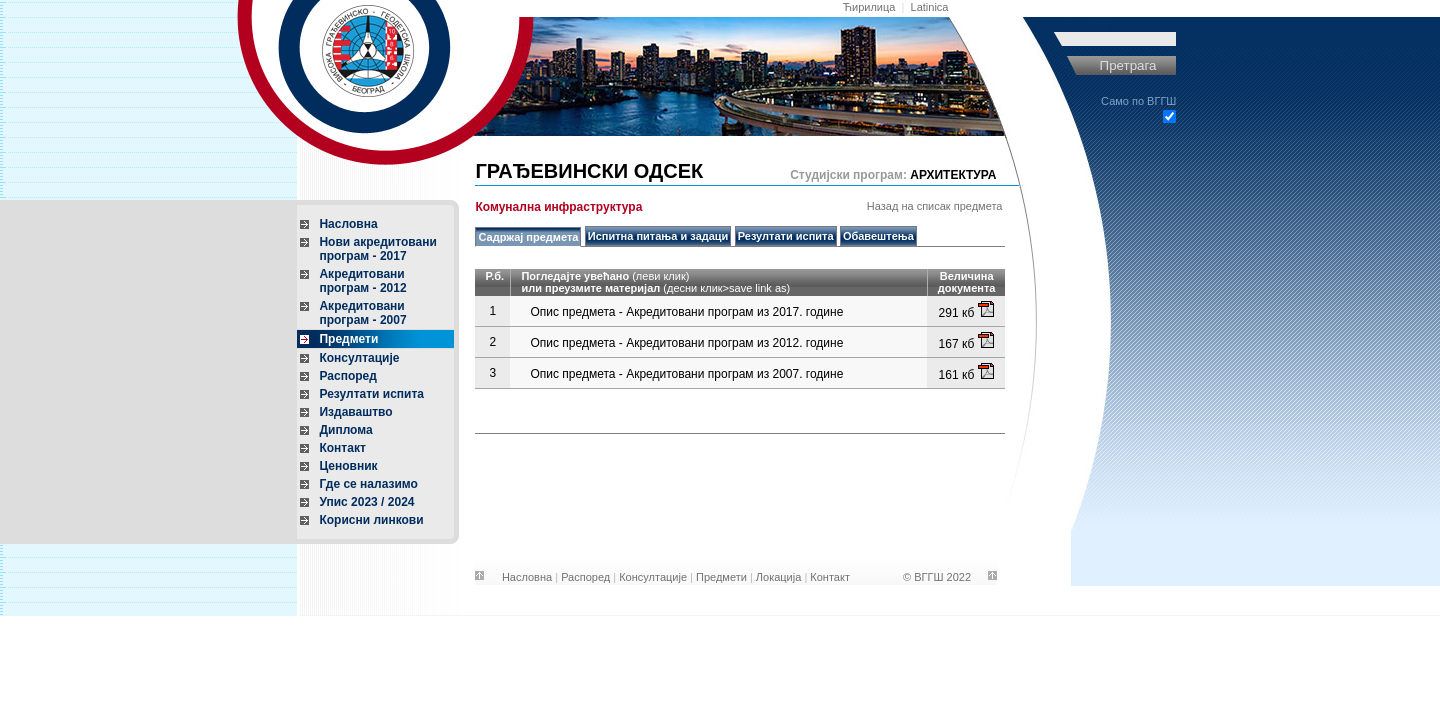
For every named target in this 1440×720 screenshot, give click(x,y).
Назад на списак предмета (935, 206)
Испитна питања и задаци (658, 236)
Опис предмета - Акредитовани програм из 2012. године (686, 343)
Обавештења (878, 236)
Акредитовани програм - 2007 (362, 313)
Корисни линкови (371, 520)
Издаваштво (355, 412)
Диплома (345, 430)
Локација (779, 577)
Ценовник (348, 466)
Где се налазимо (368, 484)
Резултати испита (371, 394)
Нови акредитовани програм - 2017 (377, 249)
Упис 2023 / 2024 (366, 502)
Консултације (359, 358)
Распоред (347, 376)
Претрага (1128, 65)
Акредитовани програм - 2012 (362, 281)
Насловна (348, 224)
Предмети (348, 339)
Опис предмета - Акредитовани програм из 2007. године (686, 374)
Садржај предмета (528, 237)
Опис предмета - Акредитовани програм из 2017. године (686, 312)
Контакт (342, 448)
